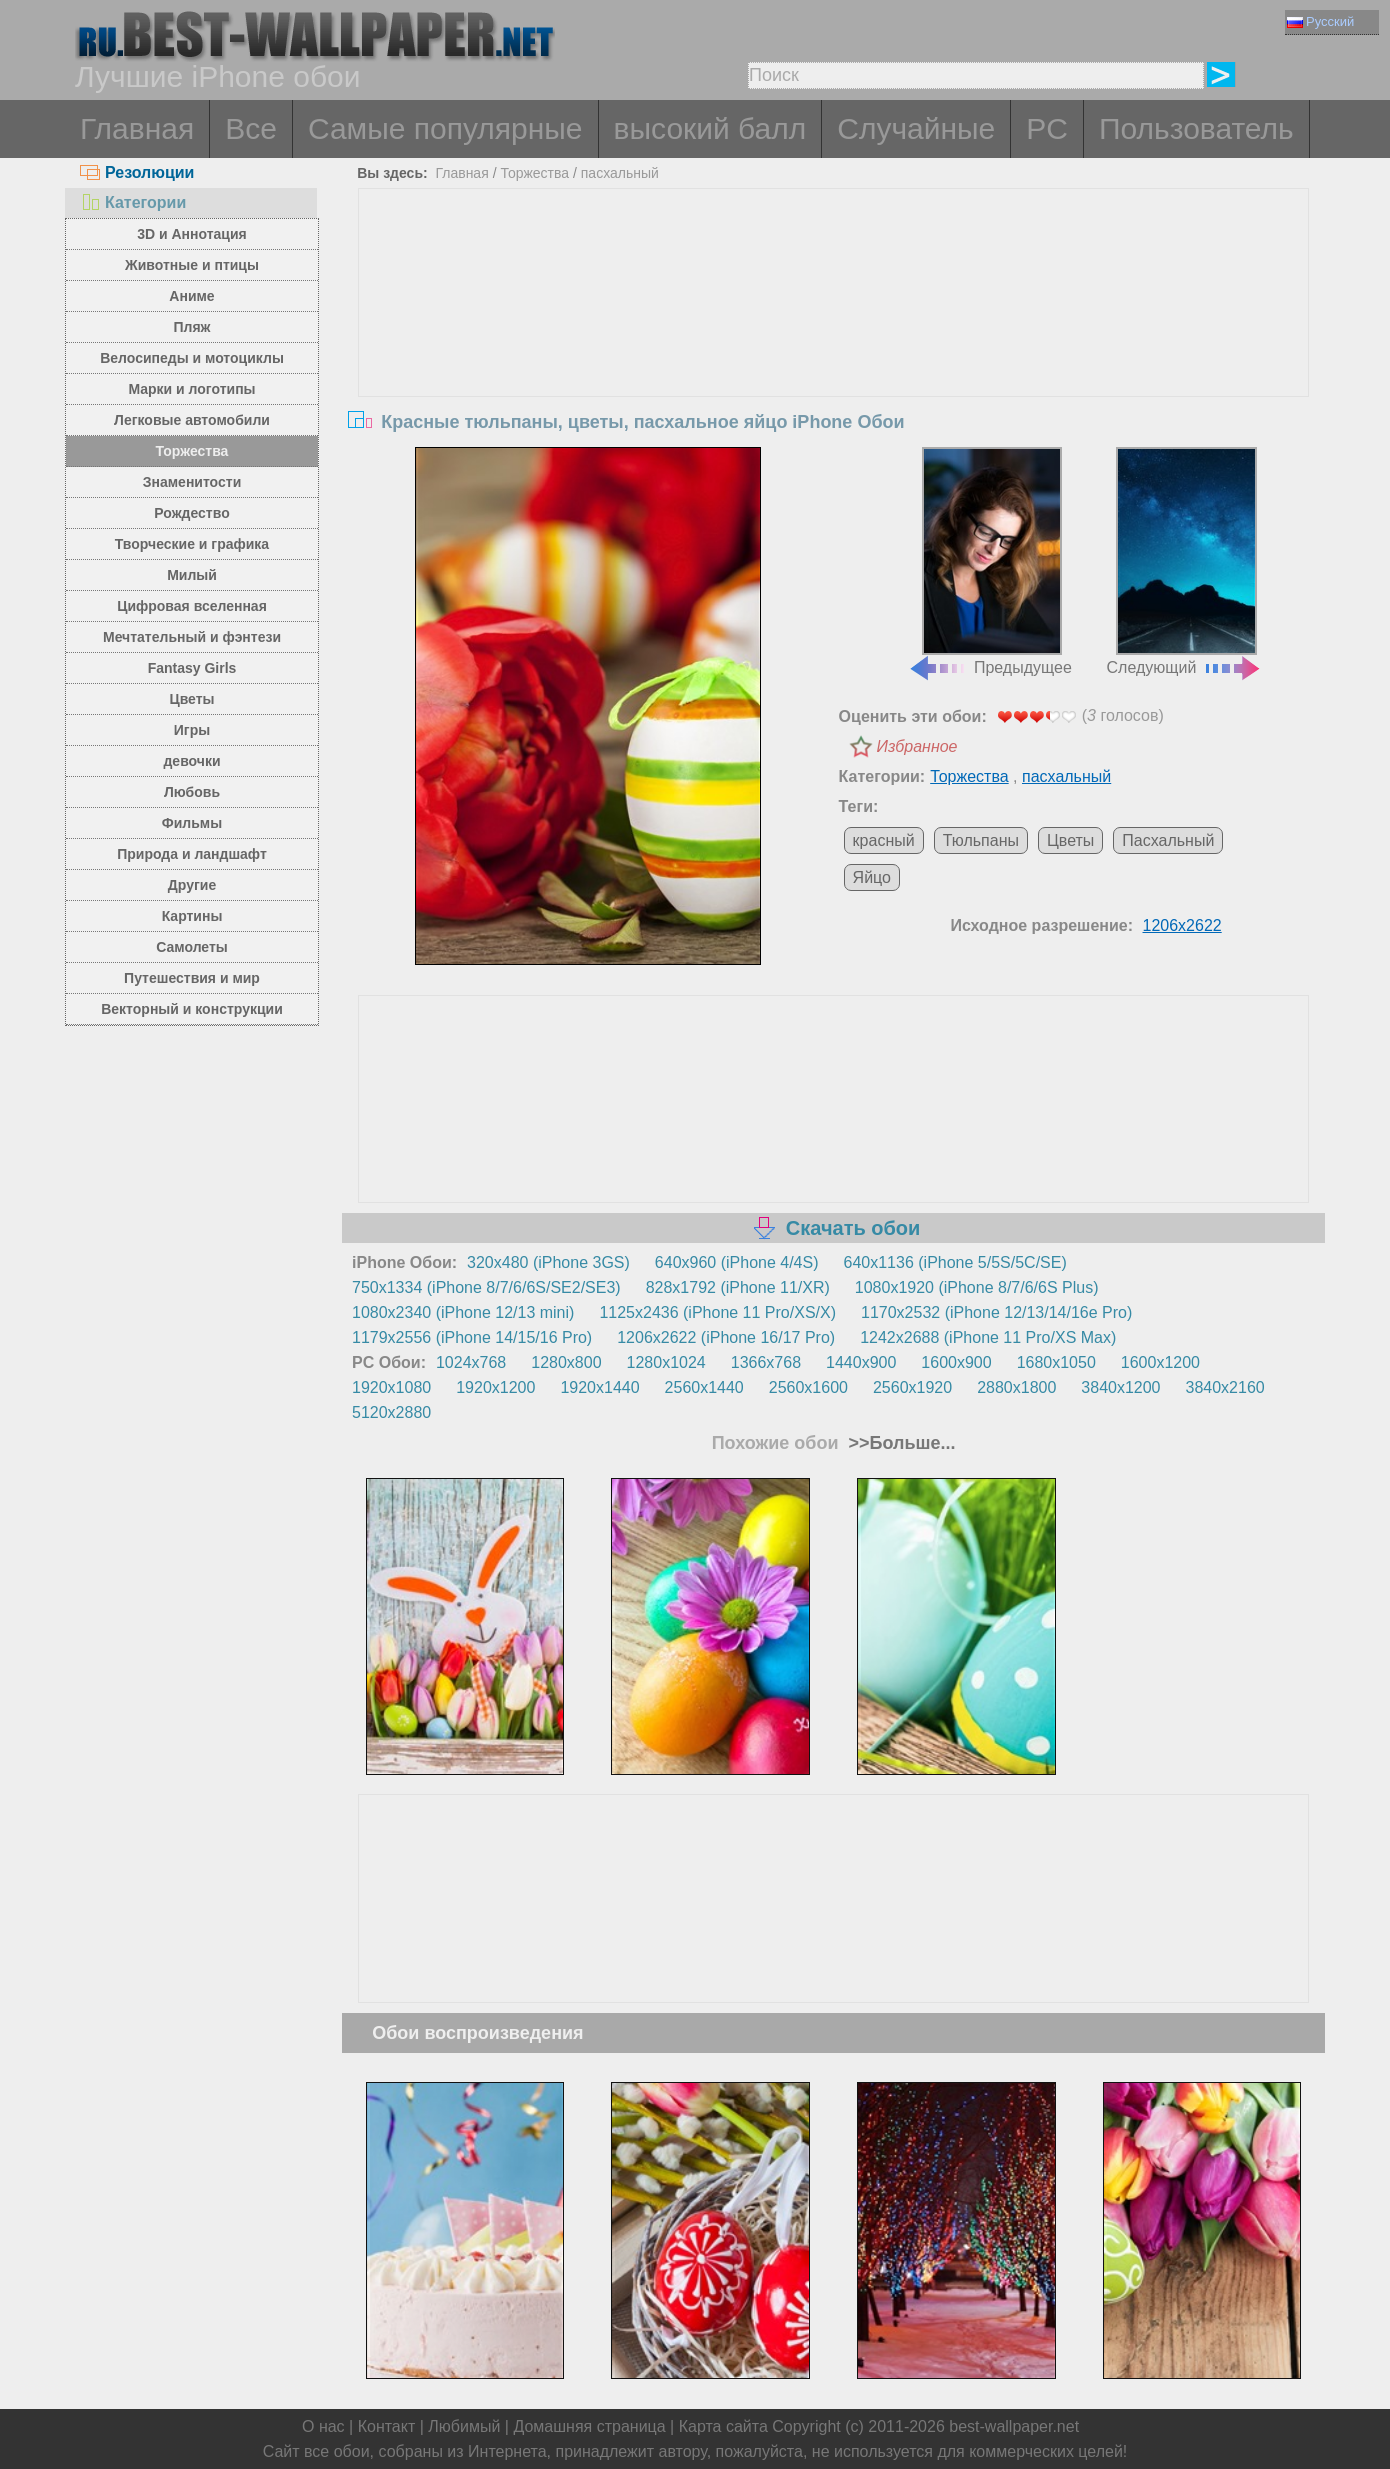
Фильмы (192, 823)
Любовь (192, 792)
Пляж (191, 327)
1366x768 (766, 1362)
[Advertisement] (834, 339)
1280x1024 (666, 1362)
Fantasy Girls (192, 668)
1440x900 (861, 1362)
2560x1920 (912, 1387)
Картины (192, 916)
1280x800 (566, 1362)
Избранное (917, 746)
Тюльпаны (981, 840)
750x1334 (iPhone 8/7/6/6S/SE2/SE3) (486, 1287)
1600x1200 (1160, 1362)
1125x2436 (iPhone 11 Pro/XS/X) (717, 1312)
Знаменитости (192, 482)
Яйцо (872, 877)
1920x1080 (391, 1387)
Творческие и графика (192, 544)
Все (251, 128)
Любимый (464, 2426)
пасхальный (620, 173)
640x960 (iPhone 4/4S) (737, 1262)
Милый (192, 575)
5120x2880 (391, 1412)
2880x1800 (1016, 1387)
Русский (1320, 21)
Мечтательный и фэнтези (192, 637)
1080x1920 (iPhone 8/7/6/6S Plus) (977, 1287)
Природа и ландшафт (192, 854)
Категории (133, 202)
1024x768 (471, 1362)
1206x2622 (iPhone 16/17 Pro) (726, 1337)
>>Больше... (900, 1443)
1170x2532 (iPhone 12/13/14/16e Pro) (996, 1312)
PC (1047, 128)
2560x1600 (808, 1387)
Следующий (1185, 562)
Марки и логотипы (191, 389)
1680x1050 (1056, 1362)
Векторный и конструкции (192, 1009)
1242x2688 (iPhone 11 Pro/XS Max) (988, 1337)
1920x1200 (495, 1387)
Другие (192, 885)
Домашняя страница (589, 2426)
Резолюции (137, 172)
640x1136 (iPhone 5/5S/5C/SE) (955, 1262)
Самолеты (192, 947)
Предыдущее (990, 562)
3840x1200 (1120, 1387)
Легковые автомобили (192, 420)
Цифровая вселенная (192, 606)
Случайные (916, 128)
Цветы (191, 699)
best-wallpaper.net (1014, 2426)
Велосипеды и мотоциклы (192, 358)
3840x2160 (1225, 1387)
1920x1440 (599, 1387)
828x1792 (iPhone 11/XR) (738, 1287)
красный (884, 840)
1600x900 (956, 1362)
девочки (191, 761)
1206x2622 (1182, 925)
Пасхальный (1168, 840)
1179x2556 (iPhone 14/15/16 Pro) (472, 1337)
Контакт (387, 2426)
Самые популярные (445, 128)
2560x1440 (704, 1387)
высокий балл (710, 128)
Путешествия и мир (192, 978)
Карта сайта (723, 2426)
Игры (192, 730)
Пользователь (1196, 128)
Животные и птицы (192, 265)
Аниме (191, 296)
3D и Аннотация (192, 234)
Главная (137, 128)
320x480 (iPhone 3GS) (548, 1262)
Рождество (191, 513)
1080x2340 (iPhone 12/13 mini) (463, 1312)
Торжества (192, 451)
